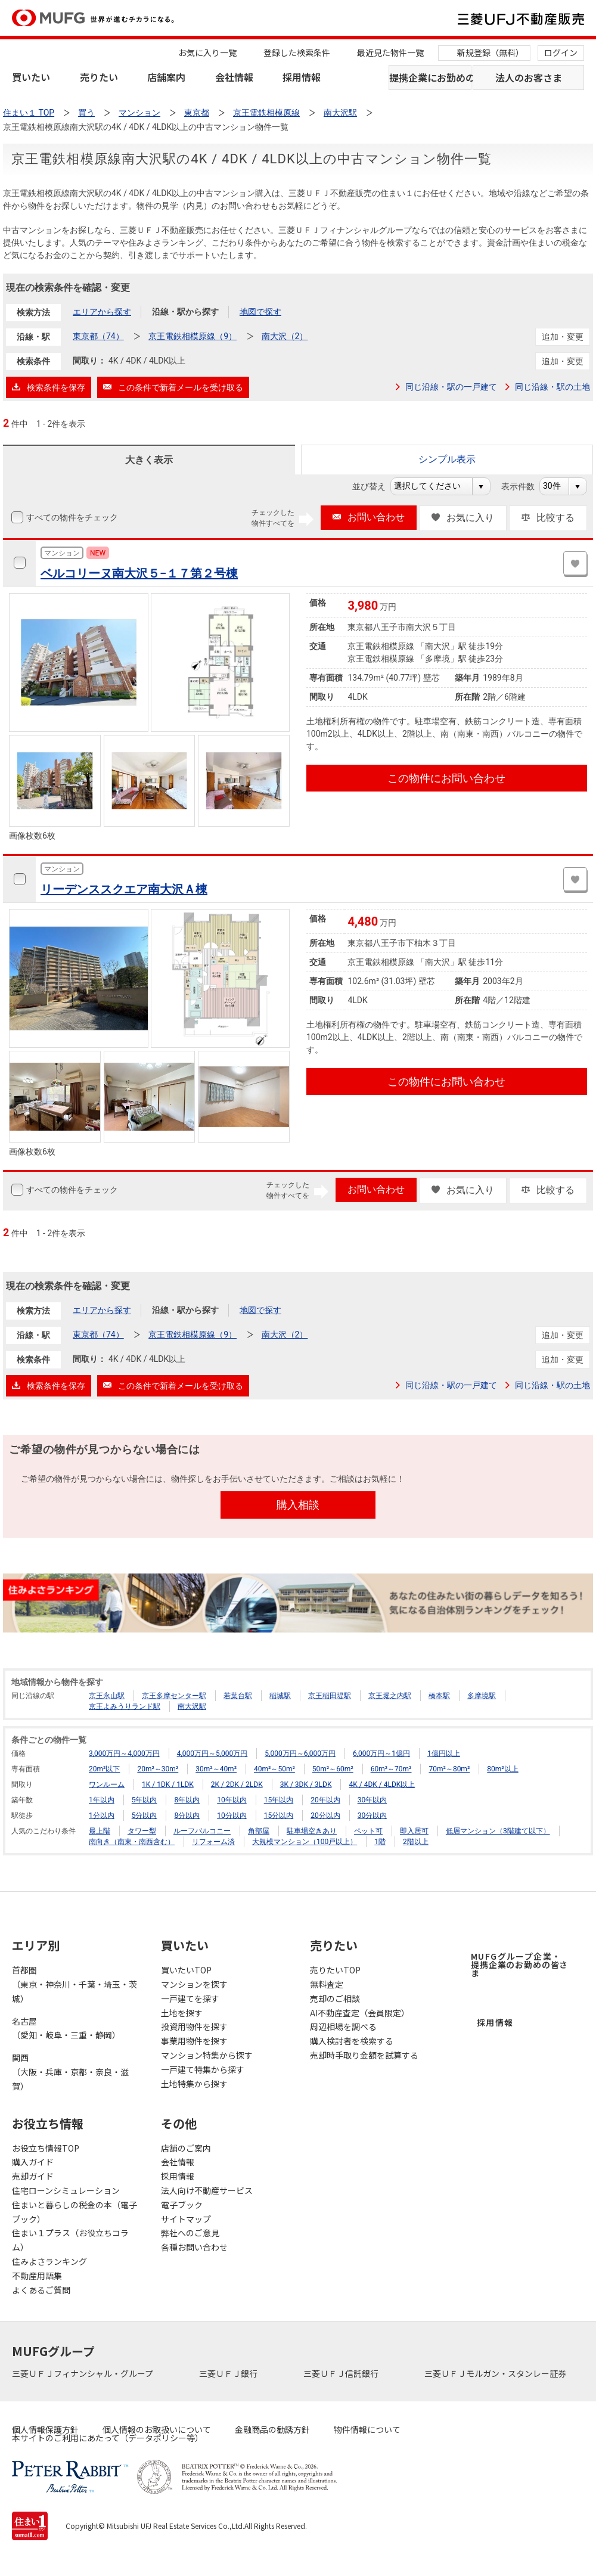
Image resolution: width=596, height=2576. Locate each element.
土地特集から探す (194, 2084)
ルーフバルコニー (202, 1831)
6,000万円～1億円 (381, 1753)
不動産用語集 (37, 2276)
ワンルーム (107, 1784)
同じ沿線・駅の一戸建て (451, 387)
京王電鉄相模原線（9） (192, 336)
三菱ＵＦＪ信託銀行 (341, 2373)
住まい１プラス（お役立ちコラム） (70, 2240)
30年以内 (372, 1800)
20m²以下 (104, 1769)
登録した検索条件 (296, 52)
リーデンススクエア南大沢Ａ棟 (124, 889)
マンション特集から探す (207, 2055)
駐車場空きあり (312, 1831)
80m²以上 (502, 1769)
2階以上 (416, 1842)
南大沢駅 (192, 1706)
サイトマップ (186, 2219)
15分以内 (279, 1815)
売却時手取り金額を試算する (364, 2055)
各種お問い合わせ (194, 2247)
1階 (380, 1842)
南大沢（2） (285, 336)
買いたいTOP (186, 1970)
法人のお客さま (528, 77)
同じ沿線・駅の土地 (552, 387)
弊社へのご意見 (190, 2233)
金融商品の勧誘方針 (272, 2429)
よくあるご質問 (41, 2290)
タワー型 (142, 1831)
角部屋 (258, 1831)
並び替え (375, 486)
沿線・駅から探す (185, 311)
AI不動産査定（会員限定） (359, 2013)
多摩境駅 (481, 1696)
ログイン (561, 52)
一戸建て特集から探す (202, 2069)
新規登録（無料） (490, 52)
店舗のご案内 (186, 2148)
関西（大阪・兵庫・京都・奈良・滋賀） (70, 2072)
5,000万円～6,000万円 (300, 1753)
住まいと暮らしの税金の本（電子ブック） (74, 2212)
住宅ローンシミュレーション (66, 2190)
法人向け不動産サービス (207, 2190)
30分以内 (372, 1815)
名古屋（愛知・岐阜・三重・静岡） (66, 2028)
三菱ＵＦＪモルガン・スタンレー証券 (496, 2373)
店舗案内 (166, 77)
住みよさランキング (49, 2261)
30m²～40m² (216, 1769)
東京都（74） (98, 336)
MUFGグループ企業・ (519, 1964)
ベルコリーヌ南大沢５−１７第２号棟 (139, 573)
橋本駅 (439, 1696)
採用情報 (302, 77)
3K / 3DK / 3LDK (306, 1784)
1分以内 (101, 1815)
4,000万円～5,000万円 (212, 1753)
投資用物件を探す (194, 2026)
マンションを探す (194, 1984)
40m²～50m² (274, 1769)
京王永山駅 (107, 1696)
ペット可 (368, 1831)
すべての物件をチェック (71, 517)
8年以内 (187, 1800)
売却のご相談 (335, 1998)
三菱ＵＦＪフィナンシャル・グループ (83, 2373)
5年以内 (144, 1800)
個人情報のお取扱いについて (157, 2429)
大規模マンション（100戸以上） (304, 1842)
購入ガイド (33, 2162)
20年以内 (325, 1800)
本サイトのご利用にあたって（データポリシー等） (107, 2438)
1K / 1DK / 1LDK (168, 1784)
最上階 (99, 1831)
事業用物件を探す (194, 2041)
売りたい (99, 77)
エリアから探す (102, 311)
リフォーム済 (213, 1842)
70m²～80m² (449, 1769)
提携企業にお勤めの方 (430, 77)
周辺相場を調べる (343, 2026)
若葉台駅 (238, 1696)
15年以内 (279, 1800)
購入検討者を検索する (351, 2041)
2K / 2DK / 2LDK (237, 1784)
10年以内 (232, 1800)
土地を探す (182, 2013)
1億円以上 (443, 1753)
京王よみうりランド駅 (124, 1706)
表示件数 (524, 486)
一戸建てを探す (190, 1998)
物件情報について (367, 2429)
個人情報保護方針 (45, 2429)
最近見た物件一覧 (390, 52)
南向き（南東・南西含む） (132, 1842)
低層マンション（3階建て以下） (498, 1831)
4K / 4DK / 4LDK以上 (382, 1784)
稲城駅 (280, 1696)
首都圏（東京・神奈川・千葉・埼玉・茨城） (74, 1984)
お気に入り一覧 (207, 52)
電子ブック (182, 2205)
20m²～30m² (157, 1769)
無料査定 (326, 1984)
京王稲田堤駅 (329, 1696)
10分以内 (232, 1815)
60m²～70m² (391, 1769)
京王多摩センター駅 (174, 1696)
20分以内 (325, 1815)
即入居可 (414, 1831)
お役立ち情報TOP (45, 2148)
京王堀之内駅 (389, 1696)
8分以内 (187, 1815)
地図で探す (260, 311)
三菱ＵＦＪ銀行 (229, 2373)
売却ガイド (33, 2176)
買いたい (31, 77)
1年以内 (101, 1800)
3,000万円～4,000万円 (124, 1753)
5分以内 (144, 1815)
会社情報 (234, 77)
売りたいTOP (335, 1970)
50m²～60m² (332, 1769)
